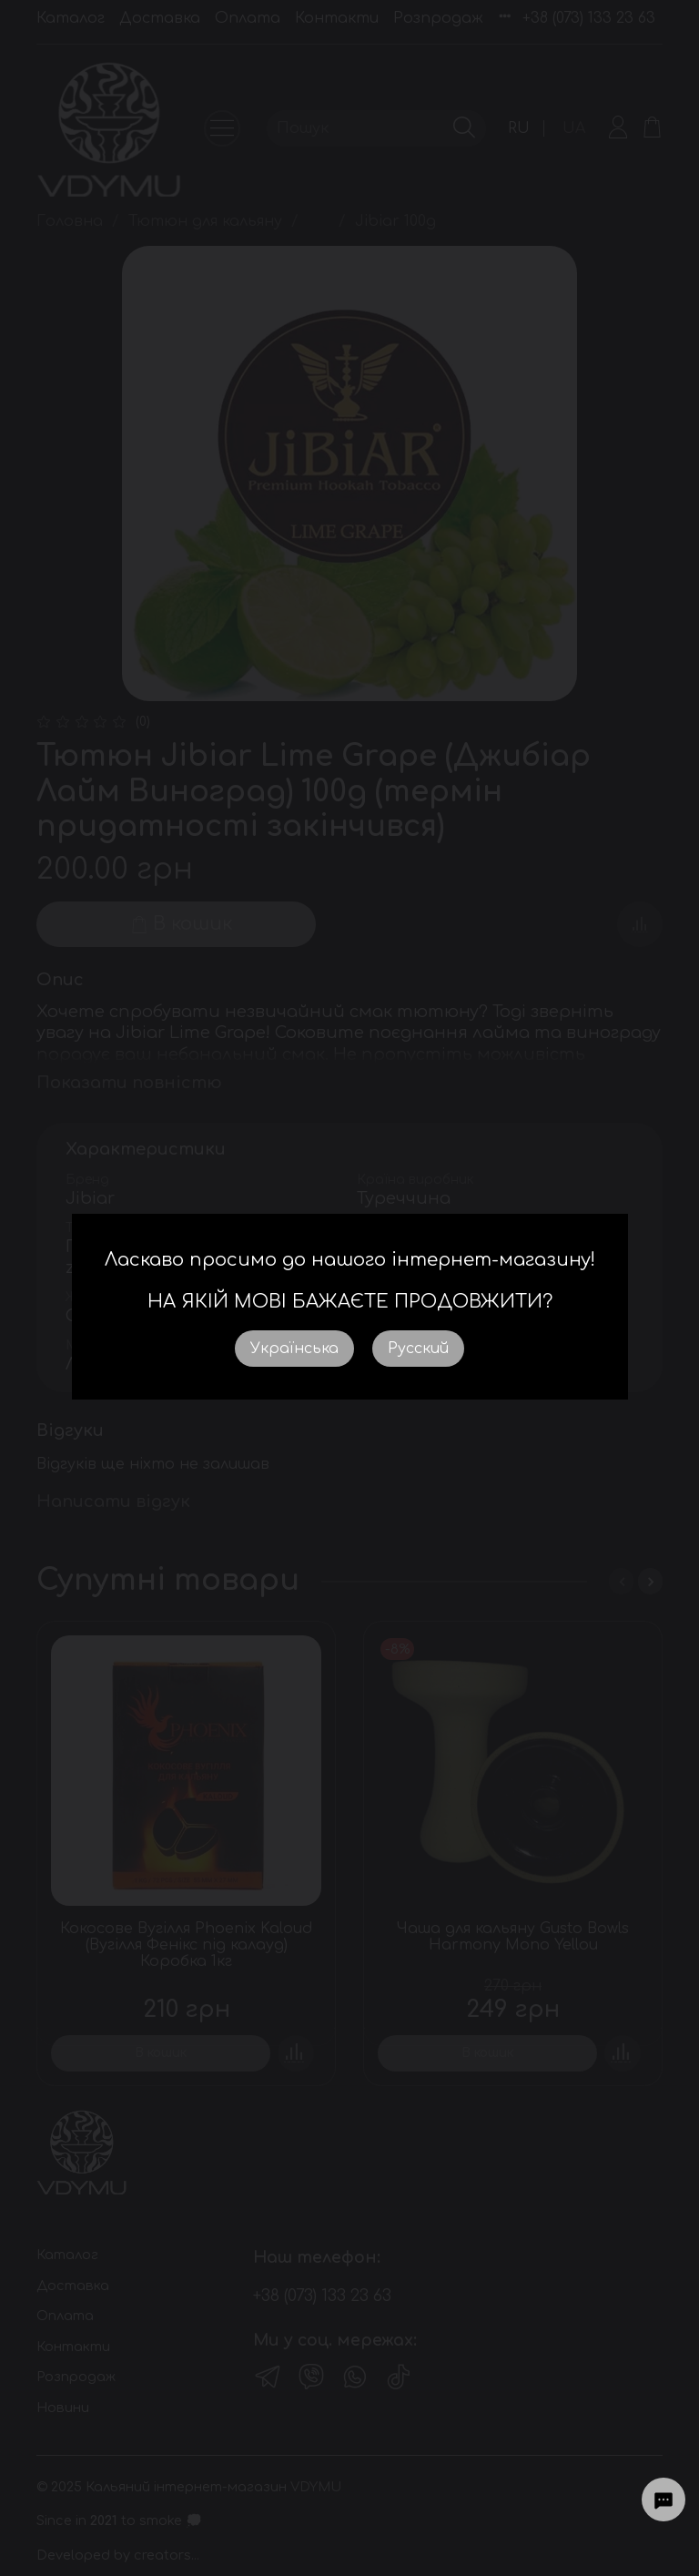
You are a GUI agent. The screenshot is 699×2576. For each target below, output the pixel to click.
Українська (294, 1348)
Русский (418, 1348)
